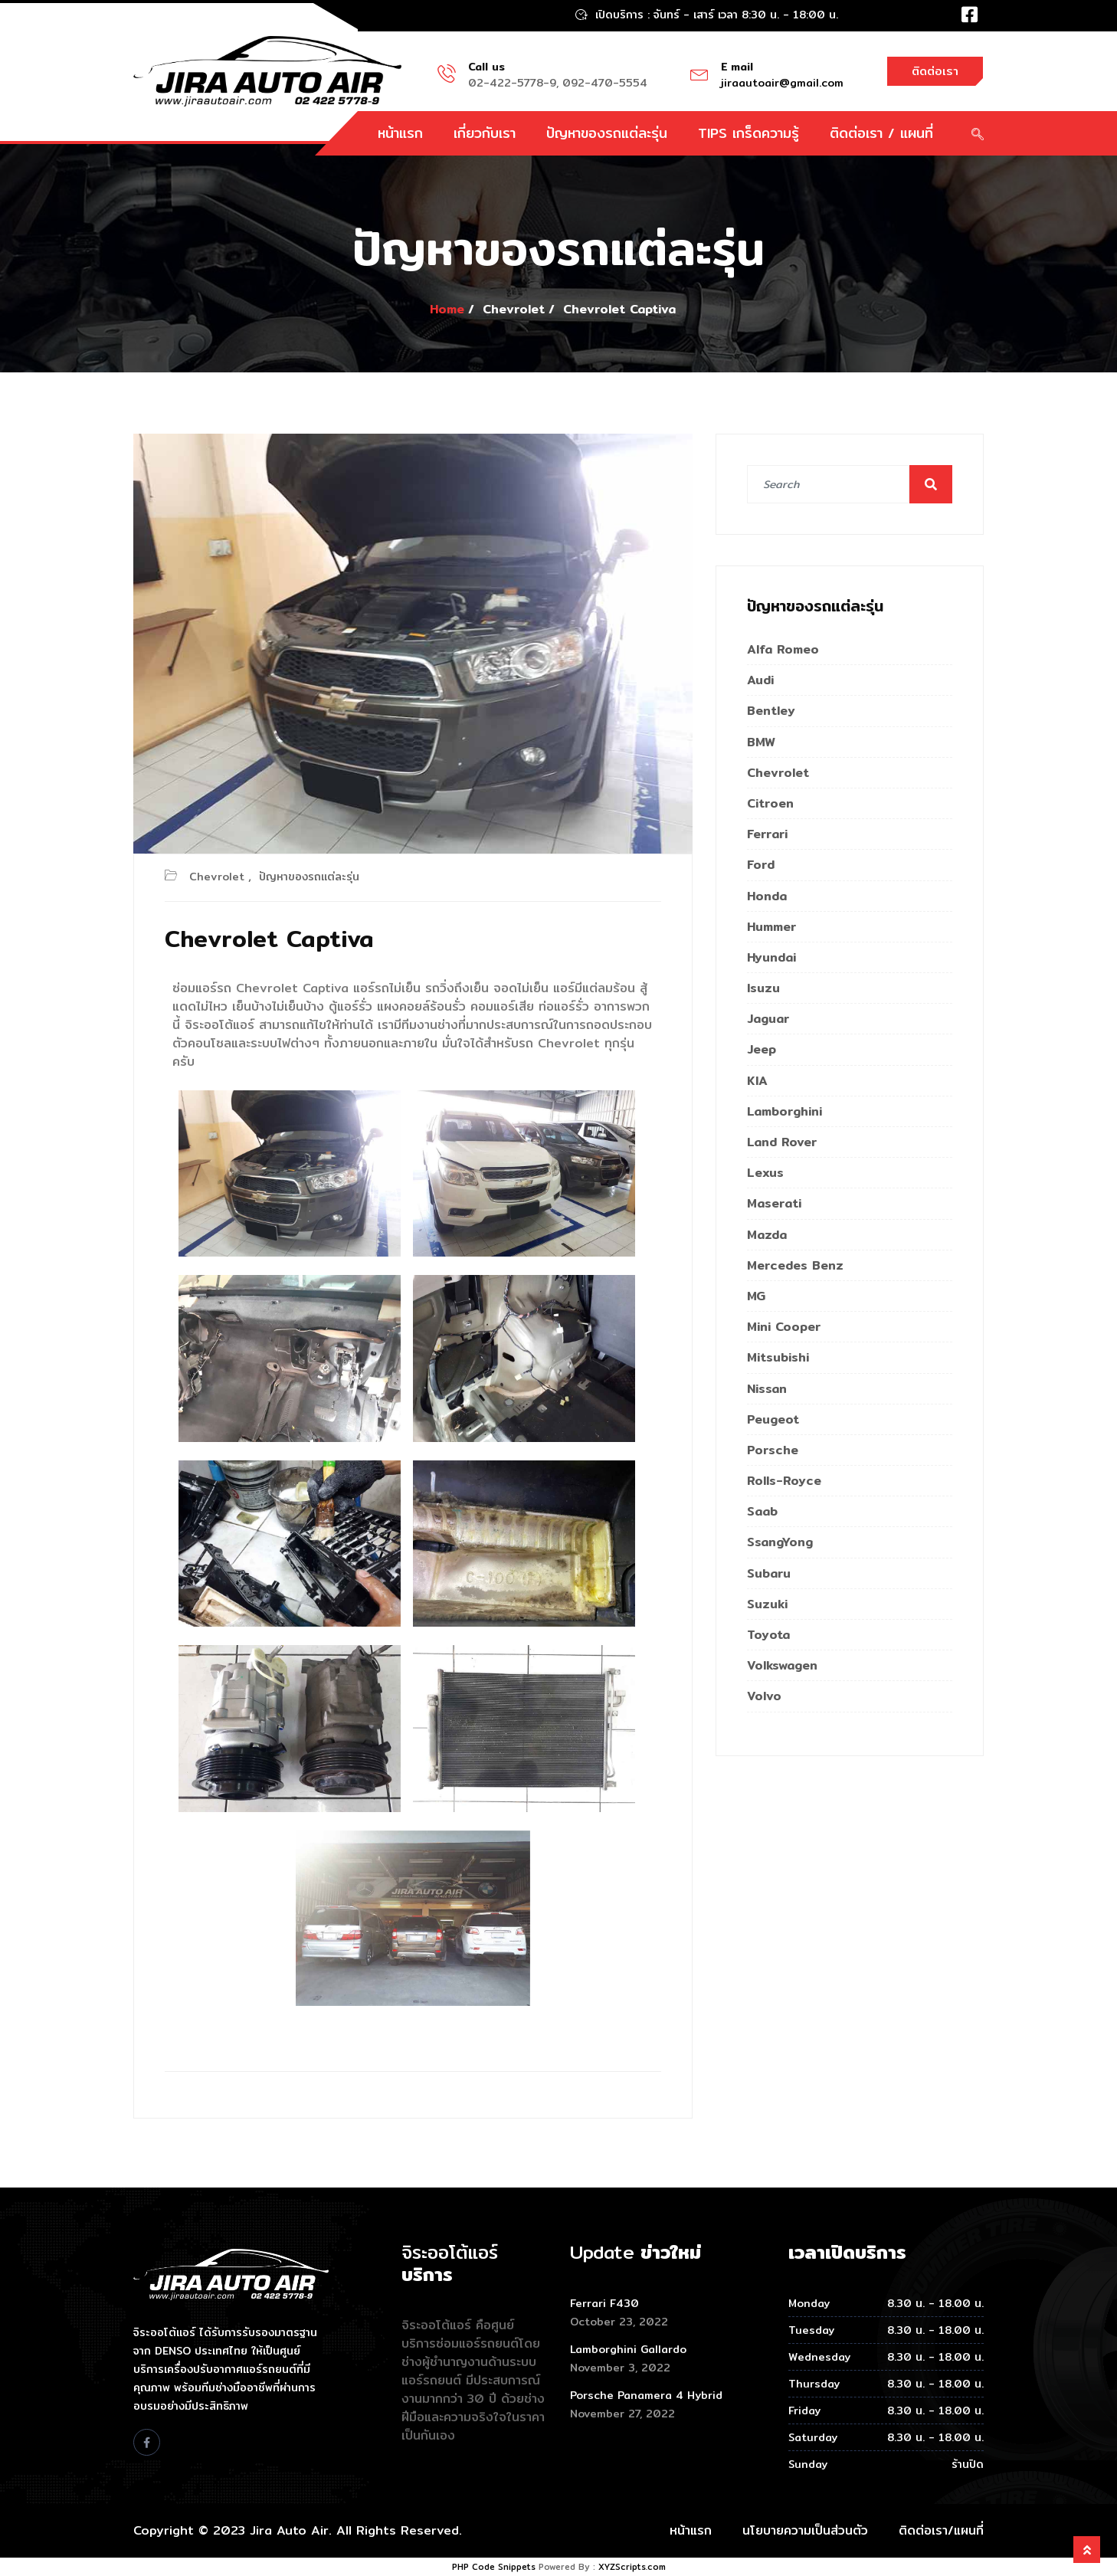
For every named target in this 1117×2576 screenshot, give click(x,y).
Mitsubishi (778, 1357)
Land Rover (782, 1142)
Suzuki (767, 1604)
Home (447, 309)
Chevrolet (216, 876)
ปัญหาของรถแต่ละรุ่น (606, 133)
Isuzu (763, 988)
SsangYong (780, 1542)
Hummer (771, 926)
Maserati (774, 1203)
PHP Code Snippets (494, 2567)
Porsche (772, 1450)
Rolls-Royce (784, 1480)
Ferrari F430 (604, 2303)
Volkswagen (782, 1665)
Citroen (770, 803)
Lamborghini (784, 1111)
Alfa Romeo (783, 649)
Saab (762, 1511)
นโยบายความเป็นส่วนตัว (805, 2530)
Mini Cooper (784, 1326)
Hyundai (771, 957)
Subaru (769, 1573)
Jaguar (768, 1018)
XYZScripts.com (632, 2567)
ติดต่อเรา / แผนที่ (881, 133)
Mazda (767, 1234)
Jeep (761, 1049)
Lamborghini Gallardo (628, 2349)
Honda (767, 896)
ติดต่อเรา (935, 71)
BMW (761, 742)
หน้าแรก (400, 133)
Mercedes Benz (795, 1265)
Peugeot (773, 1419)
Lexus (765, 1172)
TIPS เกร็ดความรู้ (748, 133)
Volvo (764, 1696)
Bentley (771, 710)
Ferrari (767, 834)
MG (756, 1296)
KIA (757, 1080)
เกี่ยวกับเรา (485, 133)
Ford (761, 864)
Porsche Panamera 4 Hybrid (646, 2395)
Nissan (767, 1388)
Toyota (768, 1634)
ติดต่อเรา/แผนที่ (941, 2530)
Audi (760, 680)
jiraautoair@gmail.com (782, 82)
